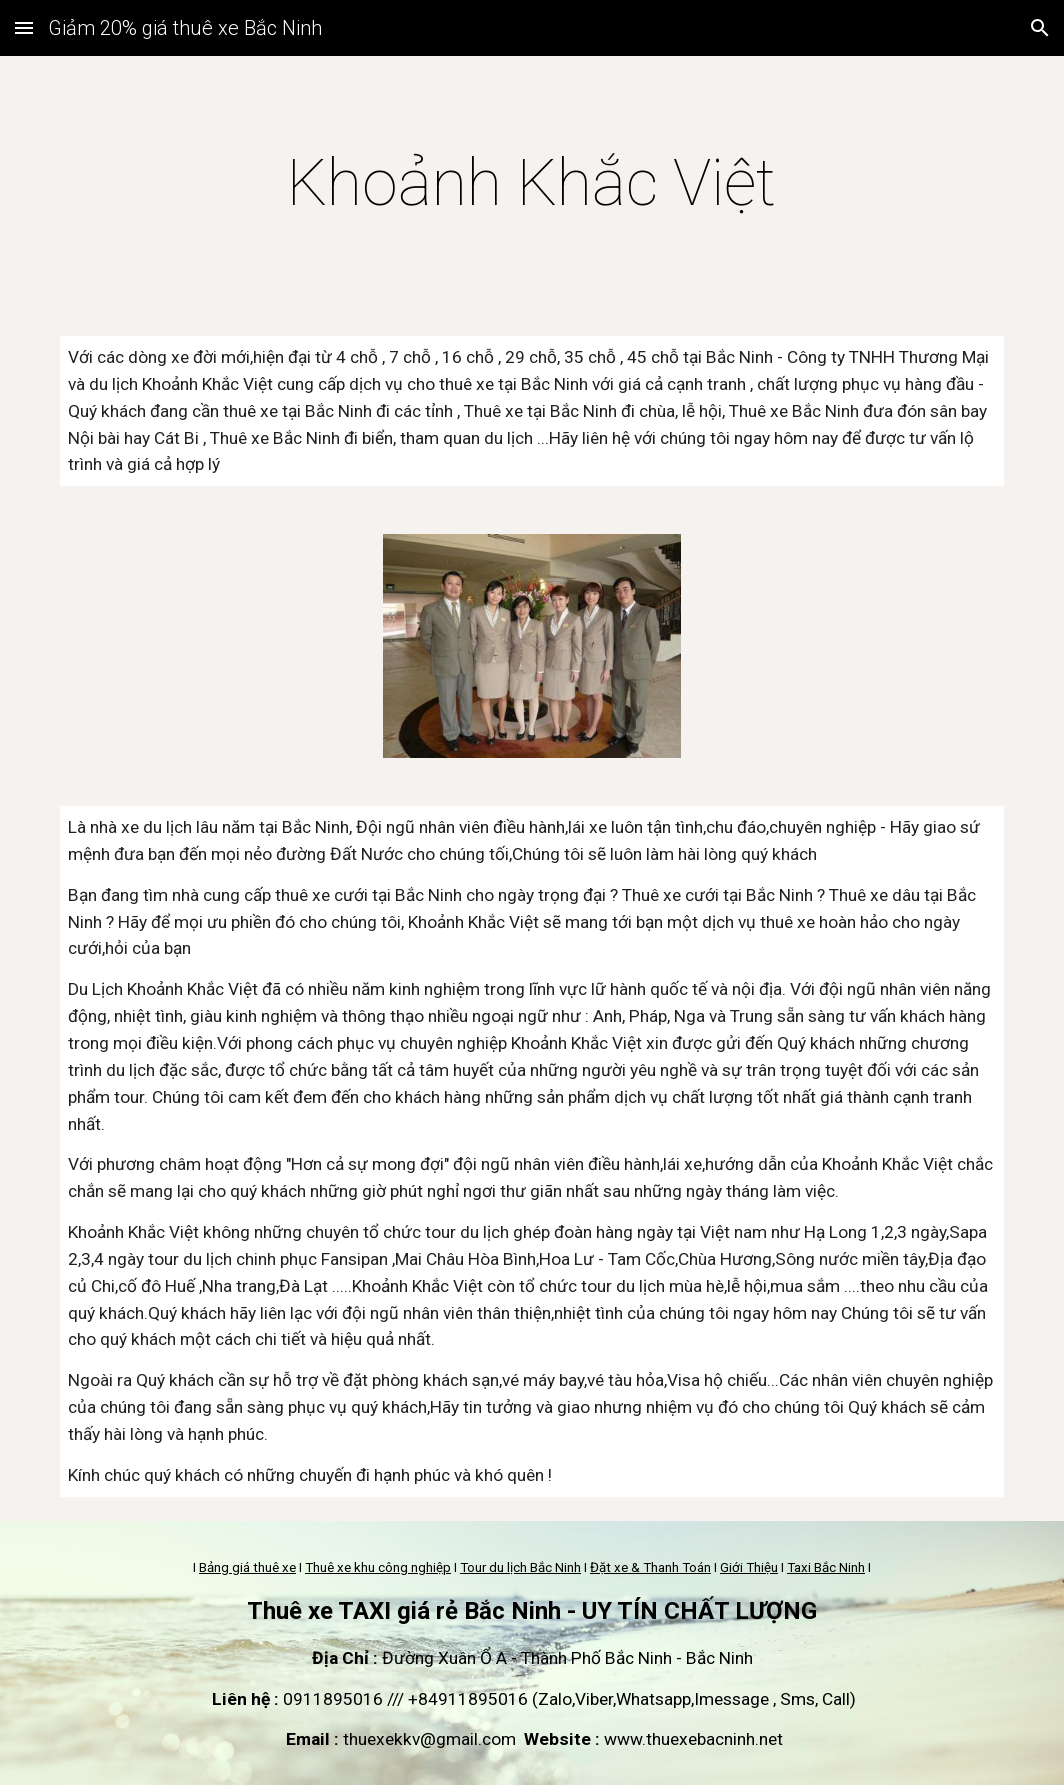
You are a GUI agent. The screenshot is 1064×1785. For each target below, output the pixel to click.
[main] (531, 184)
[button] (24, 27)
